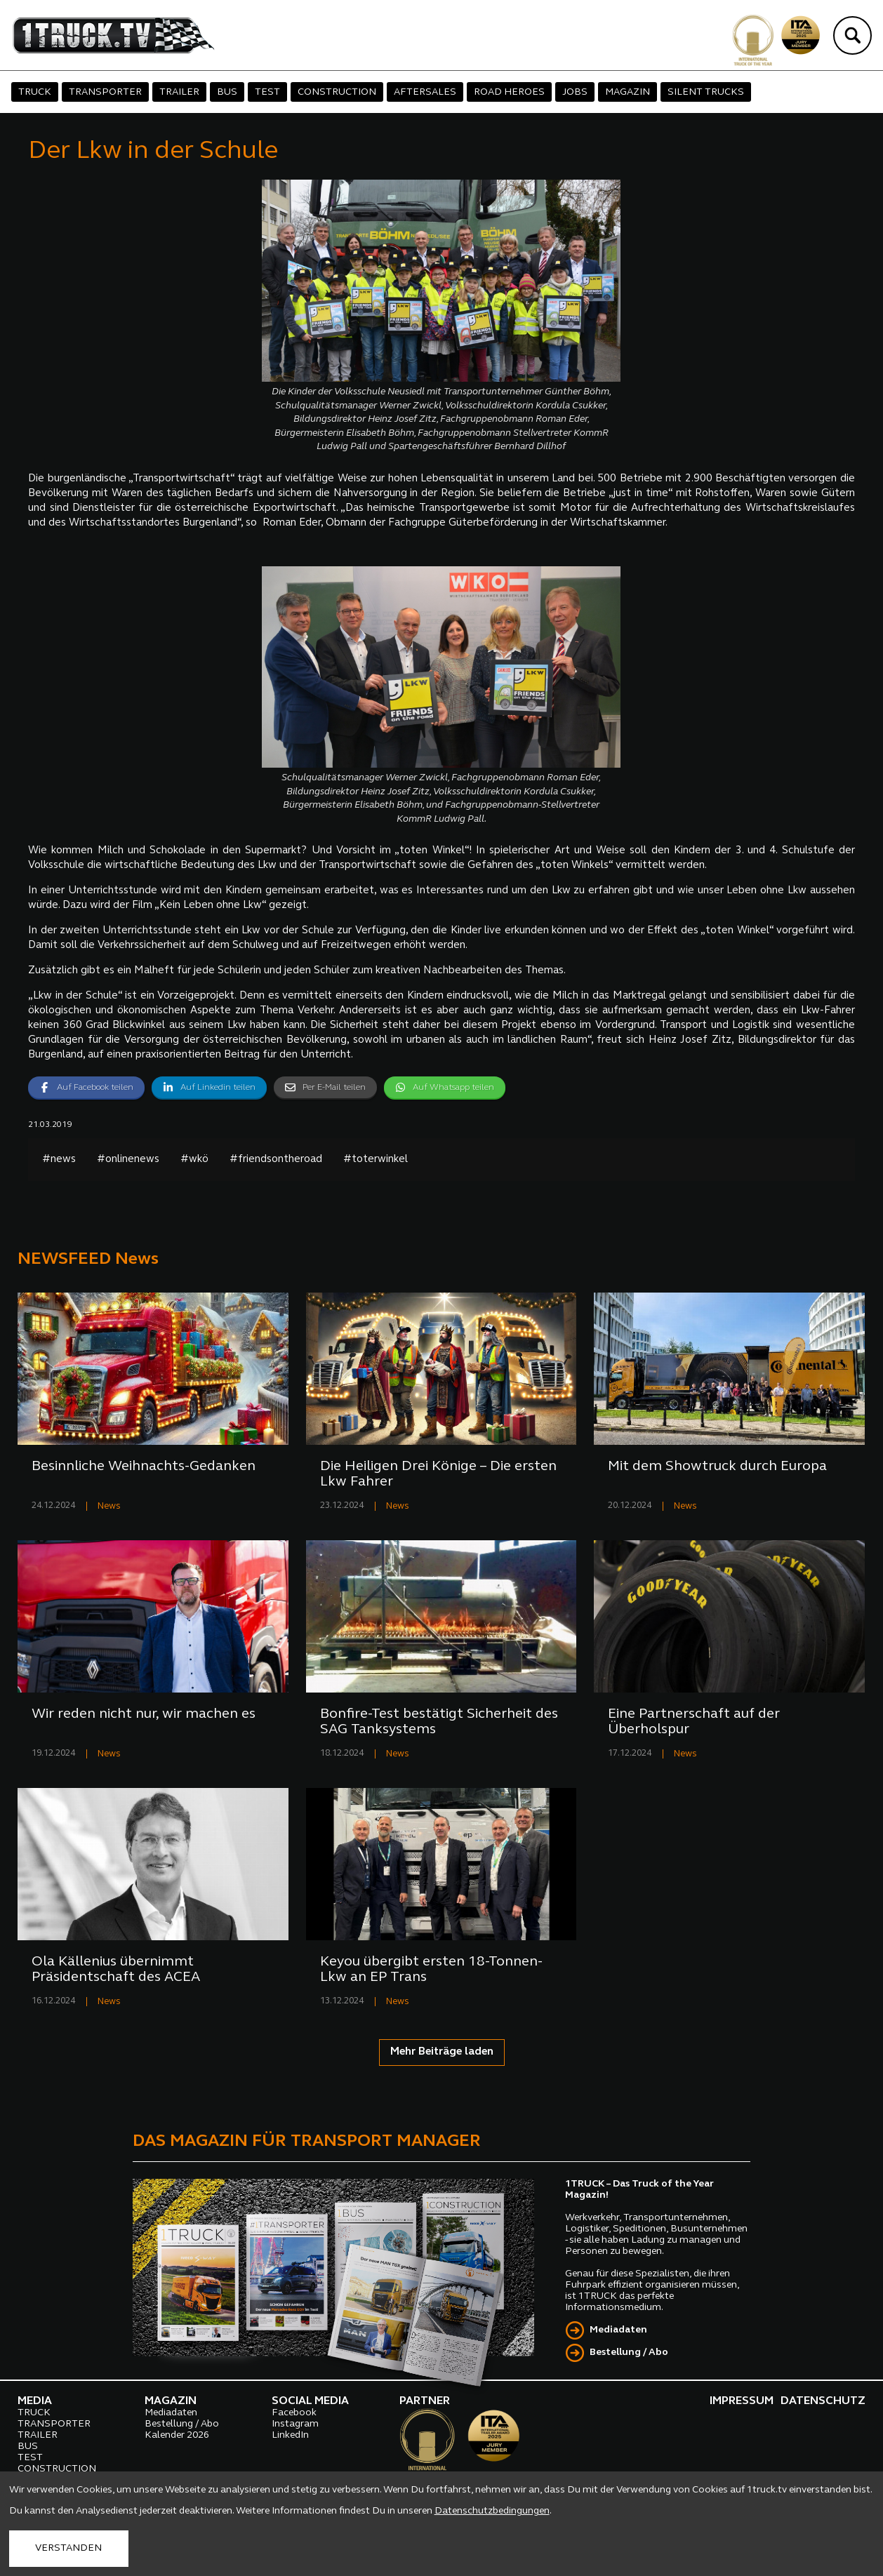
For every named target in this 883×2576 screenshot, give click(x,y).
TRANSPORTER (105, 92)
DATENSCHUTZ (823, 2401)
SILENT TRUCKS (706, 92)
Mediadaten (618, 2330)
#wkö (194, 1159)
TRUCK (34, 92)
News (109, 1506)
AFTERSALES (425, 92)
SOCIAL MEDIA (310, 2401)
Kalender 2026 (177, 2435)
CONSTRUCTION (337, 92)
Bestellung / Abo (629, 2352)
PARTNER (424, 2401)
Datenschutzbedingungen (492, 2511)
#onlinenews (128, 1159)
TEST (267, 92)
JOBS (574, 92)
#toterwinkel (375, 1159)
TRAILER (179, 92)
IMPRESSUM (742, 2401)
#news (59, 1159)
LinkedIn (290, 2435)
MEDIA (35, 2401)
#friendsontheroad (276, 1159)
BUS (227, 92)
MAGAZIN (627, 92)
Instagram (295, 2424)
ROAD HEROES (509, 92)
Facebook (294, 2413)
